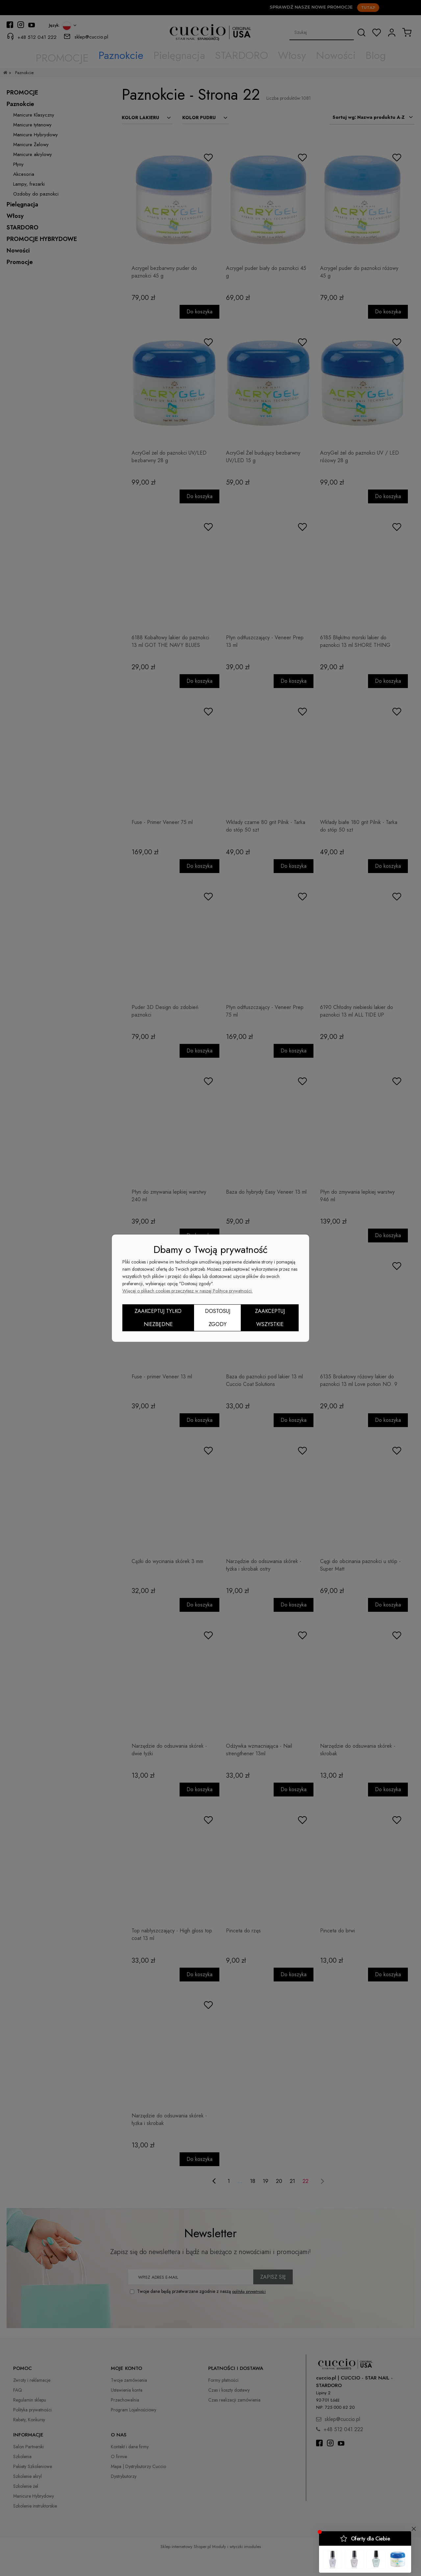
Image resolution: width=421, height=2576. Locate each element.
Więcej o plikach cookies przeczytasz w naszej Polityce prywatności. (187, 1291)
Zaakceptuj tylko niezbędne (158, 1317)
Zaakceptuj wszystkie (270, 1317)
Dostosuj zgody (217, 1317)
